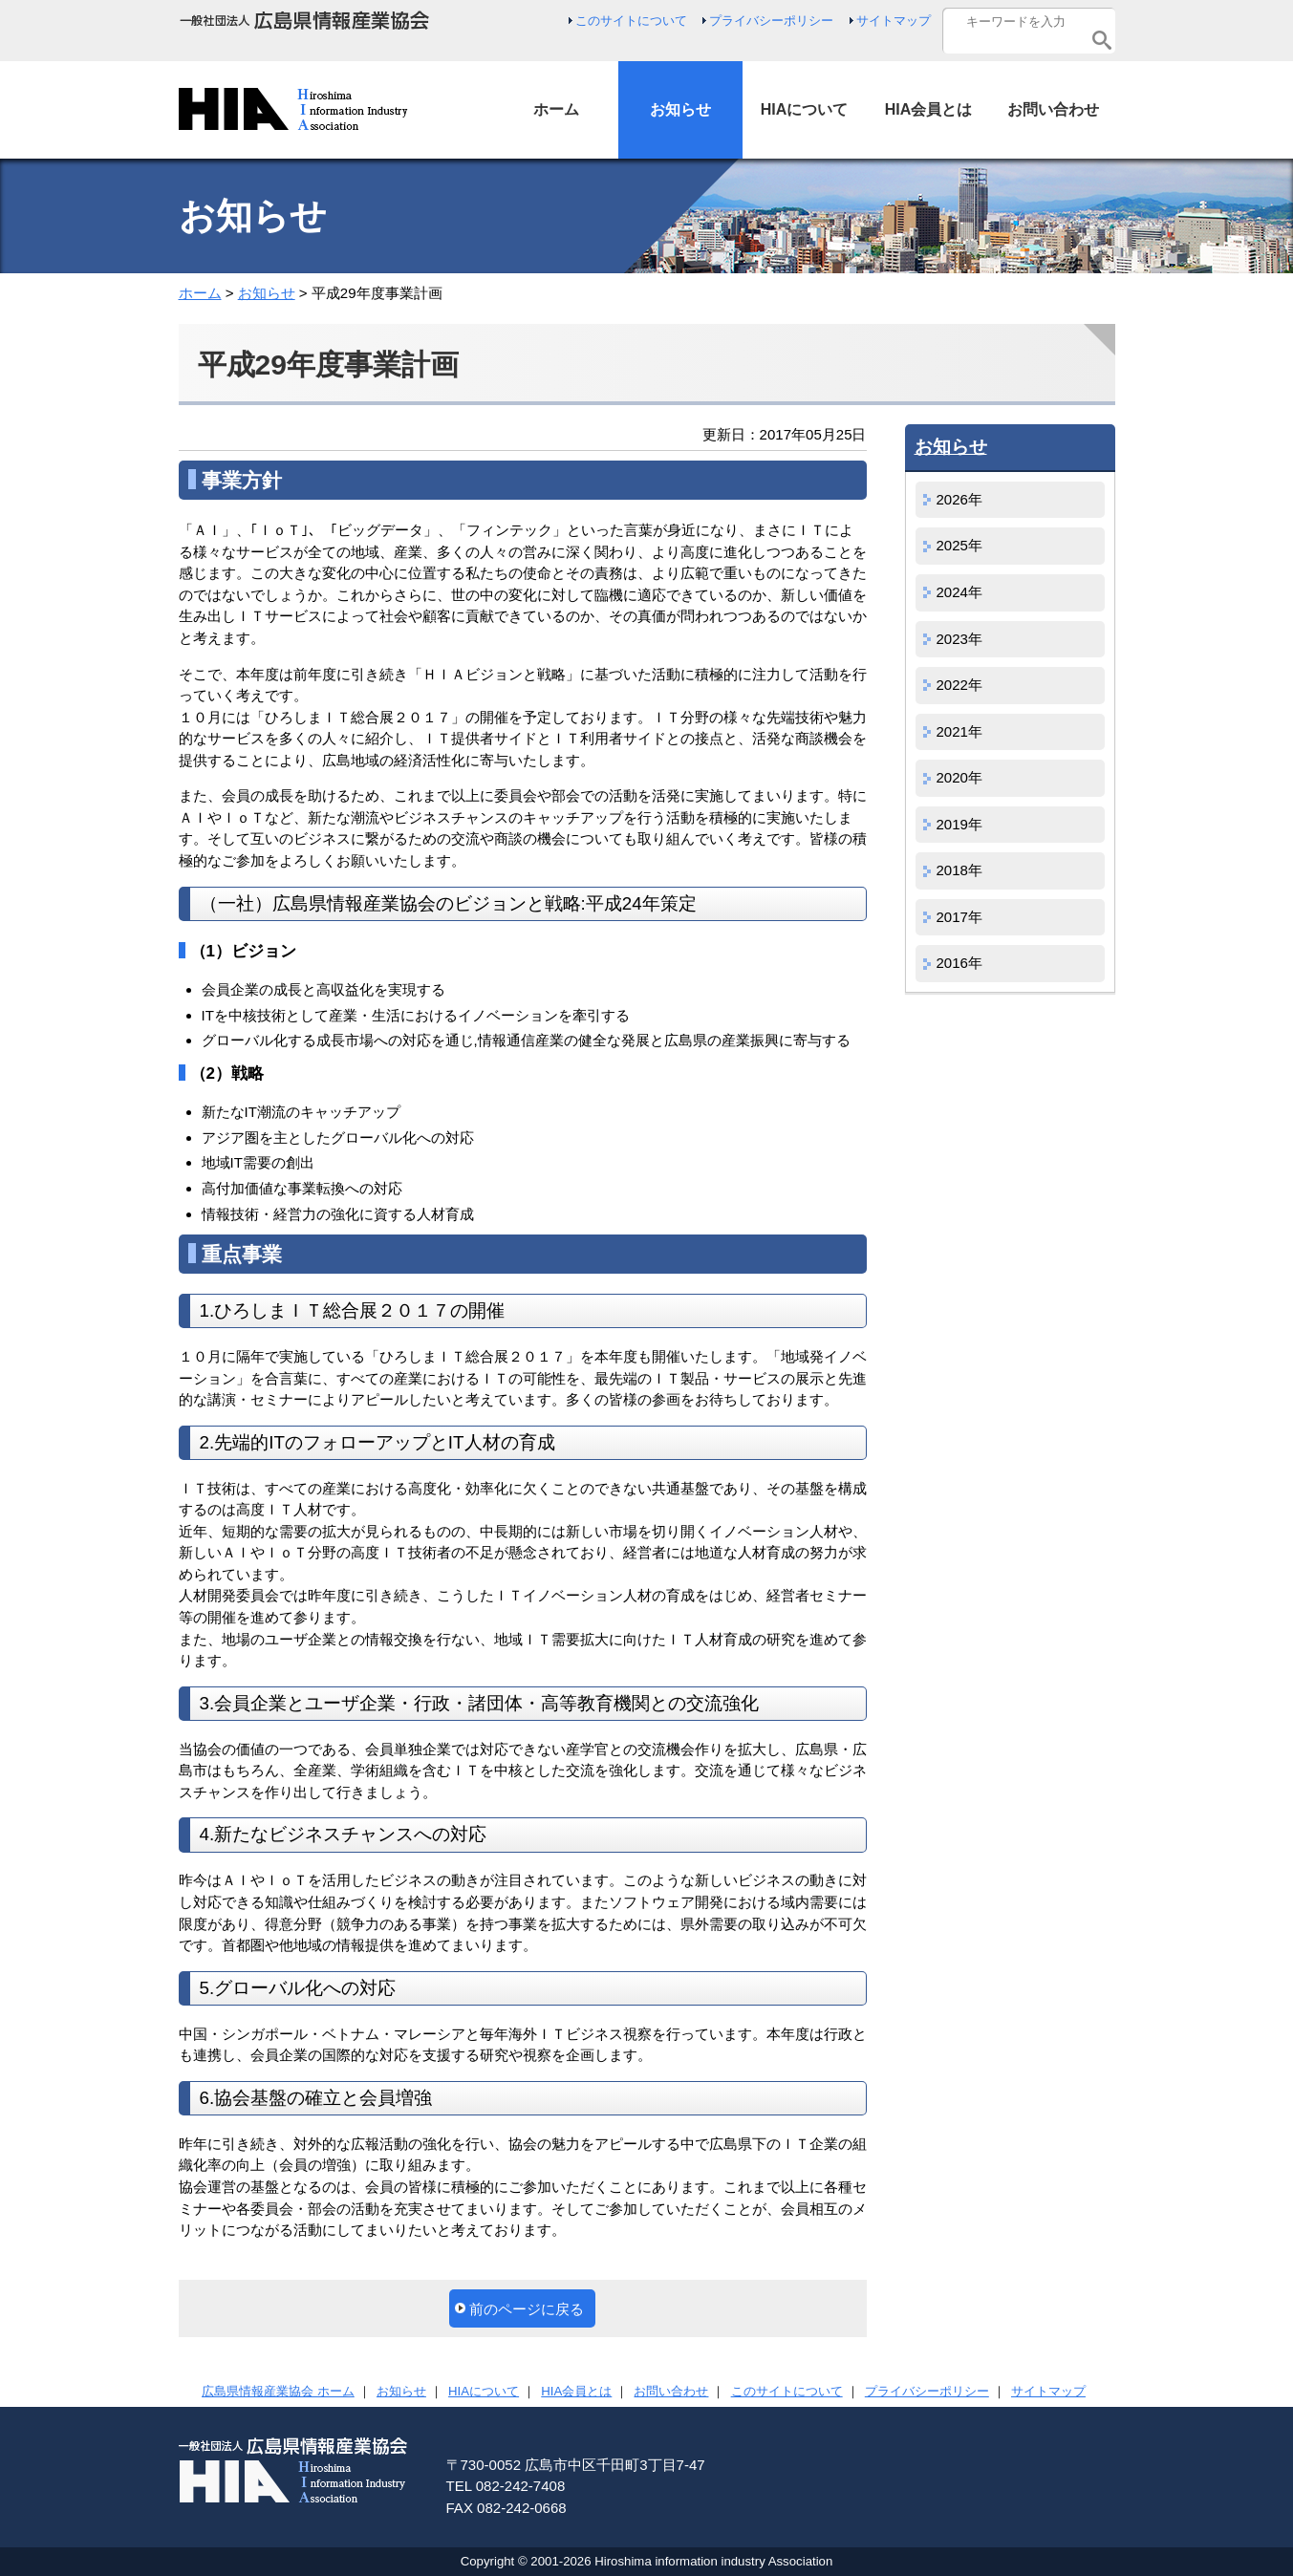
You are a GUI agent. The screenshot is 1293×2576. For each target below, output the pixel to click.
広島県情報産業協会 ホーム (278, 2391)
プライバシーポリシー (771, 20)
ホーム (200, 293)
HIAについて (483, 2391)
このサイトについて (631, 20)
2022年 (959, 684)
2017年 (959, 917)
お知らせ (266, 293)
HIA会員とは (576, 2391)
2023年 (959, 639)
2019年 (959, 824)
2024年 (959, 592)
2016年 (959, 963)
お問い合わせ (671, 2391)
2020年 (959, 777)
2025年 (959, 545)
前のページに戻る (526, 2309)
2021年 (959, 731)
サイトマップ (893, 20)
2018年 (959, 870)
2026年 (959, 499)
